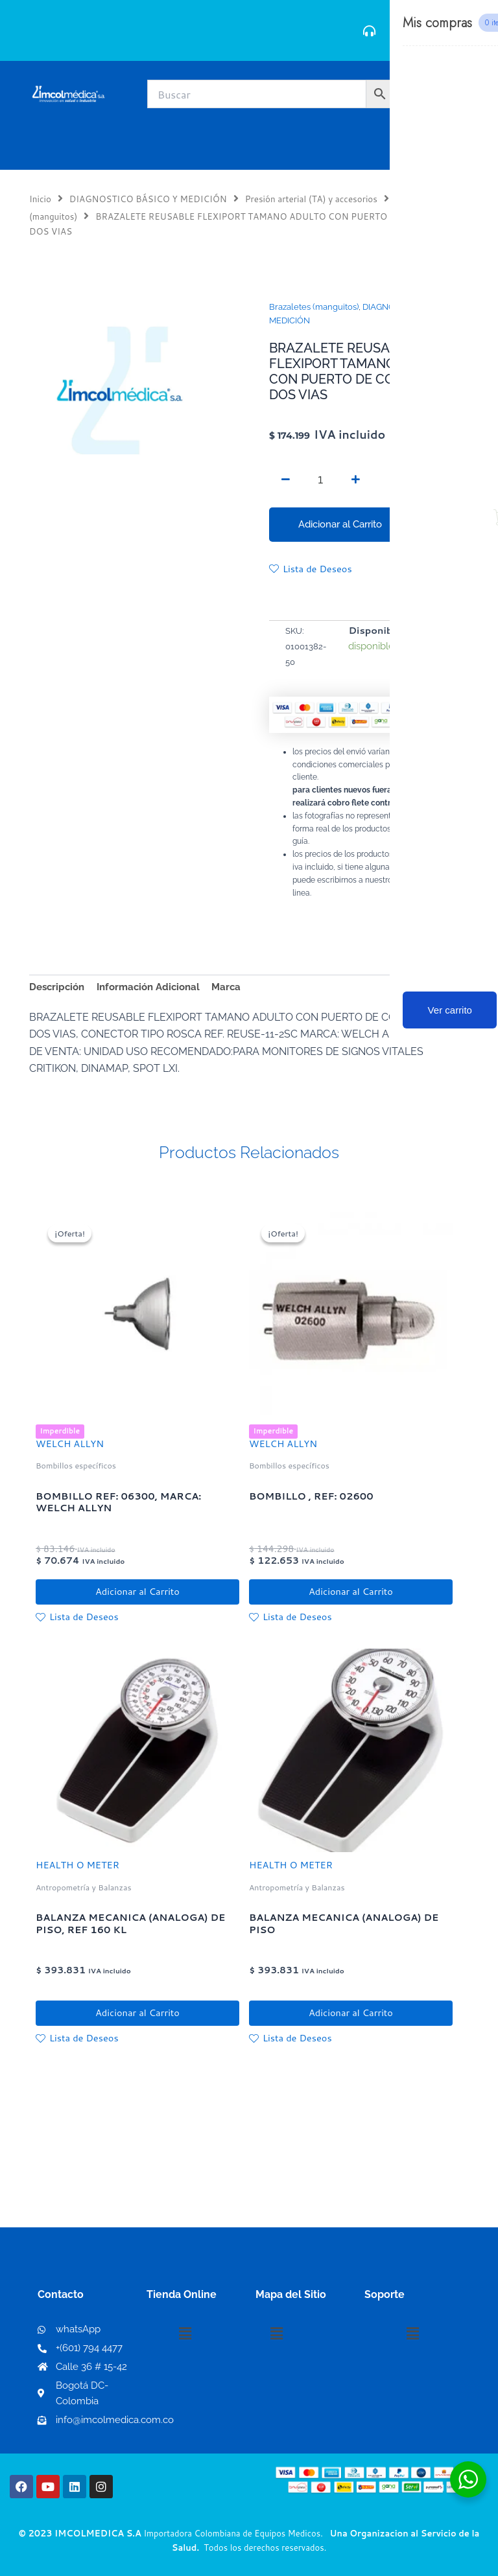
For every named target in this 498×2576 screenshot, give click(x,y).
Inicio (40, 198)
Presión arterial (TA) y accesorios (311, 198)
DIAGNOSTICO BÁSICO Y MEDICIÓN (148, 198)
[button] (185, 2334)
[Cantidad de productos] (320, 480)
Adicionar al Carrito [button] (137, 1592)
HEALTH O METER (77, 1867)
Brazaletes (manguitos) (314, 307)
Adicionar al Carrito (340, 523)
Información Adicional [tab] (148, 986)
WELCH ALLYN (70, 1443)
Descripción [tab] (56, 986)
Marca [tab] (226, 986)
